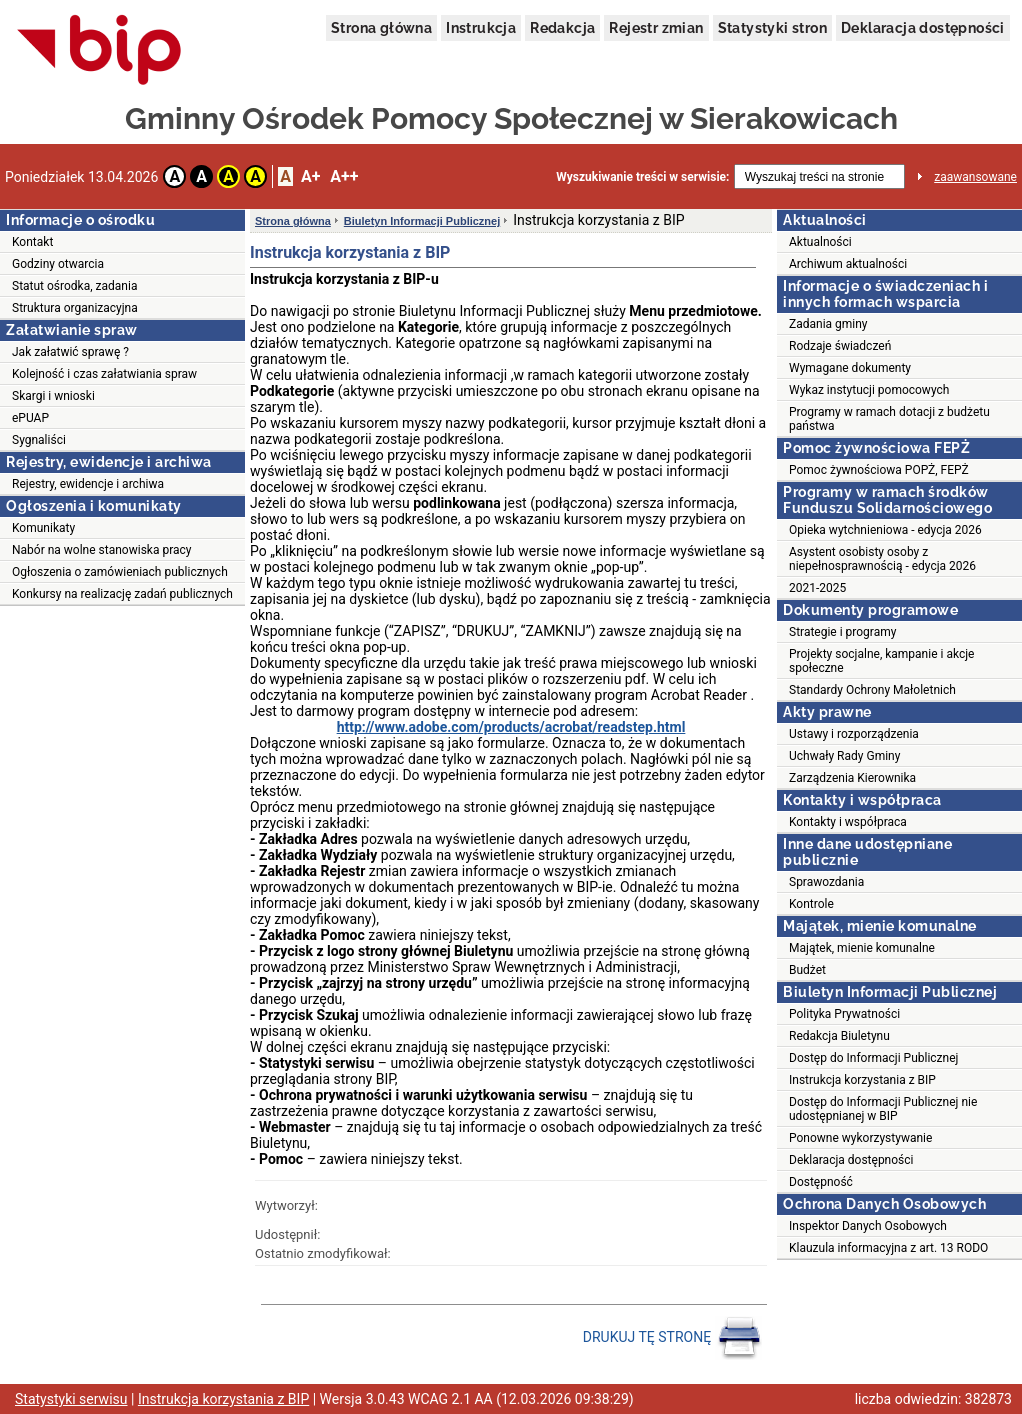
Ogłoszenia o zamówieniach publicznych (120, 572)
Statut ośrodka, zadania (74, 286)
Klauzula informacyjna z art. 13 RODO (888, 1248)
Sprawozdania (826, 882)
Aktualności (820, 242)
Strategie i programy (842, 632)
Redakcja (562, 28)
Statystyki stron (772, 28)
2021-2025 (817, 588)
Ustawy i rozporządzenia (854, 734)
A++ (344, 176)
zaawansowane (975, 177)
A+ (310, 176)
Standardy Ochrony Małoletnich (872, 690)
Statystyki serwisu (71, 1399)
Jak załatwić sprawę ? (70, 352)
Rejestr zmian (656, 28)
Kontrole (811, 904)
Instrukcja (481, 28)
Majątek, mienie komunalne (862, 948)
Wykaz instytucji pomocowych (869, 390)
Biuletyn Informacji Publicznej (422, 221)
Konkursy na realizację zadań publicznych (122, 594)
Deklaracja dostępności (923, 28)
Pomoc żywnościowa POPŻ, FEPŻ (879, 470)
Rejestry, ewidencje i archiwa (88, 484)
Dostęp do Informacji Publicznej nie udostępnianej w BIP (883, 1109)
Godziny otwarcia (58, 264)
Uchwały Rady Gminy (844, 756)
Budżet (807, 970)
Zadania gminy (828, 324)
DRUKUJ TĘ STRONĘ (672, 1338)
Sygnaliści (39, 440)
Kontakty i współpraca (848, 822)
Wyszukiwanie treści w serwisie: (642, 177)
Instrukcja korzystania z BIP (862, 1080)
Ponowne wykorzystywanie (860, 1138)
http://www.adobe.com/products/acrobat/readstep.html (511, 727)
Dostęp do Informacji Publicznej (873, 1058)
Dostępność (821, 1182)
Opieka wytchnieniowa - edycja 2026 (885, 530)
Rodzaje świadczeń (840, 346)
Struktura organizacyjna (75, 308)
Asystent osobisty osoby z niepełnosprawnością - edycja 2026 (882, 559)
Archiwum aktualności (848, 264)
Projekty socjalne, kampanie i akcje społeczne (881, 661)
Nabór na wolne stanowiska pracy (101, 550)
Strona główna (381, 28)
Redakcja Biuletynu (839, 1036)
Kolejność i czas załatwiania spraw (104, 374)
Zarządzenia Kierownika (852, 778)
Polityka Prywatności (844, 1014)
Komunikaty (43, 528)
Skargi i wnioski (53, 396)
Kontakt (32, 242)
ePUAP (30, 418)
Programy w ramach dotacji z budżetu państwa (889, 419)
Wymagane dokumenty (850, 368)
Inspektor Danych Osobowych (868, 1226)
